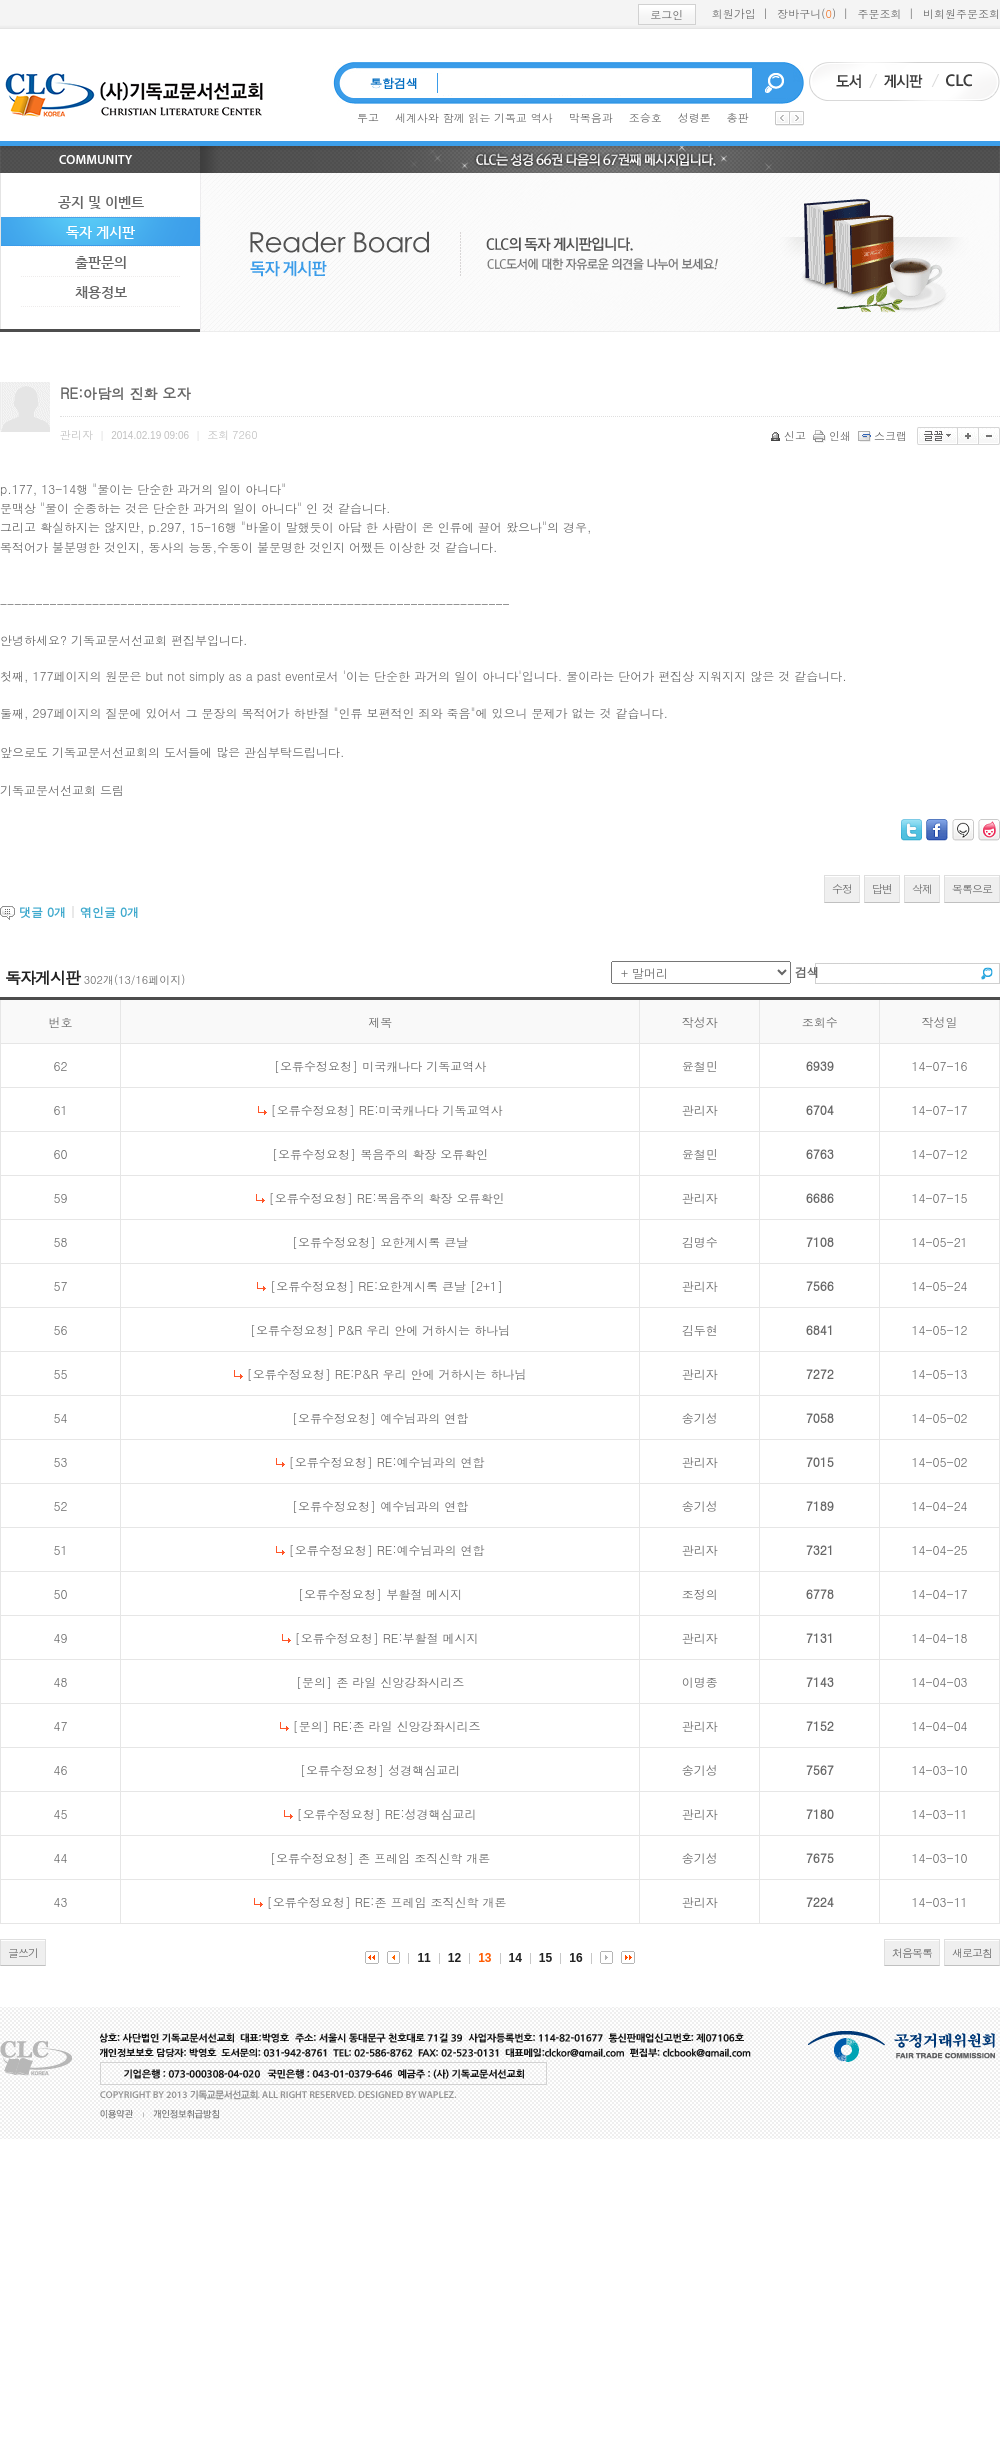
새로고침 (972, 1952)
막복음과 (591, 117)
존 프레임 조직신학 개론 (424, 1857)
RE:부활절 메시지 (431, 1637)
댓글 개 (42, 911)
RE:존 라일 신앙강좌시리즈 (407, 1725)
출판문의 (101, 262)
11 (423, 1958)
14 (515, 1958)
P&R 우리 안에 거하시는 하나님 (424, 1329)
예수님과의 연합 (424, 1417)
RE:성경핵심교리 (431, 1813)
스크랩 (884, 435)
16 (575, 1958)
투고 (368, 117)
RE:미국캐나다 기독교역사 (431, 1109)
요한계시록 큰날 (424, 1241)
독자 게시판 (100, 232)
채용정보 (101, 292)
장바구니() (806, 13)
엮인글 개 (109, 911)
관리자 (700, 1109)
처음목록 (912, 1952)
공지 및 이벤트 (101, 202)
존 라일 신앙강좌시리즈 (400, 1681)
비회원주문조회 (961, 13)
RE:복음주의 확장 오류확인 (431, 1197)
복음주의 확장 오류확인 (424, 1153)
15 (545, 1958)
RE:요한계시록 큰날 (412, 1285)
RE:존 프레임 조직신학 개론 (431, 1901)
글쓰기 (23, 1952)
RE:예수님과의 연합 (431, 1461)
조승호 (645, 117)
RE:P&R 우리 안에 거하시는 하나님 (431, 1373)
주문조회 (880, 13)
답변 (882, 888)
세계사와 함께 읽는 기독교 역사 (474, 117)
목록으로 (972, 888)
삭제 (922, 888)
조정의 (700, 1593)
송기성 (700, 1417)
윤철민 (700, 1065)
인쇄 (833, 435)
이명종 (700, 1681)
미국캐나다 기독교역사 (424, 1065)
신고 (789, 435)
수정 (842, 888)
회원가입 (734, 13)
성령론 (694, 117)
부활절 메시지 (424, 1593)
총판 (738, 117)
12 (454, 1958)
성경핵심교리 (424, 1769)
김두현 (700, 1329)
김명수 (700, 1241)
